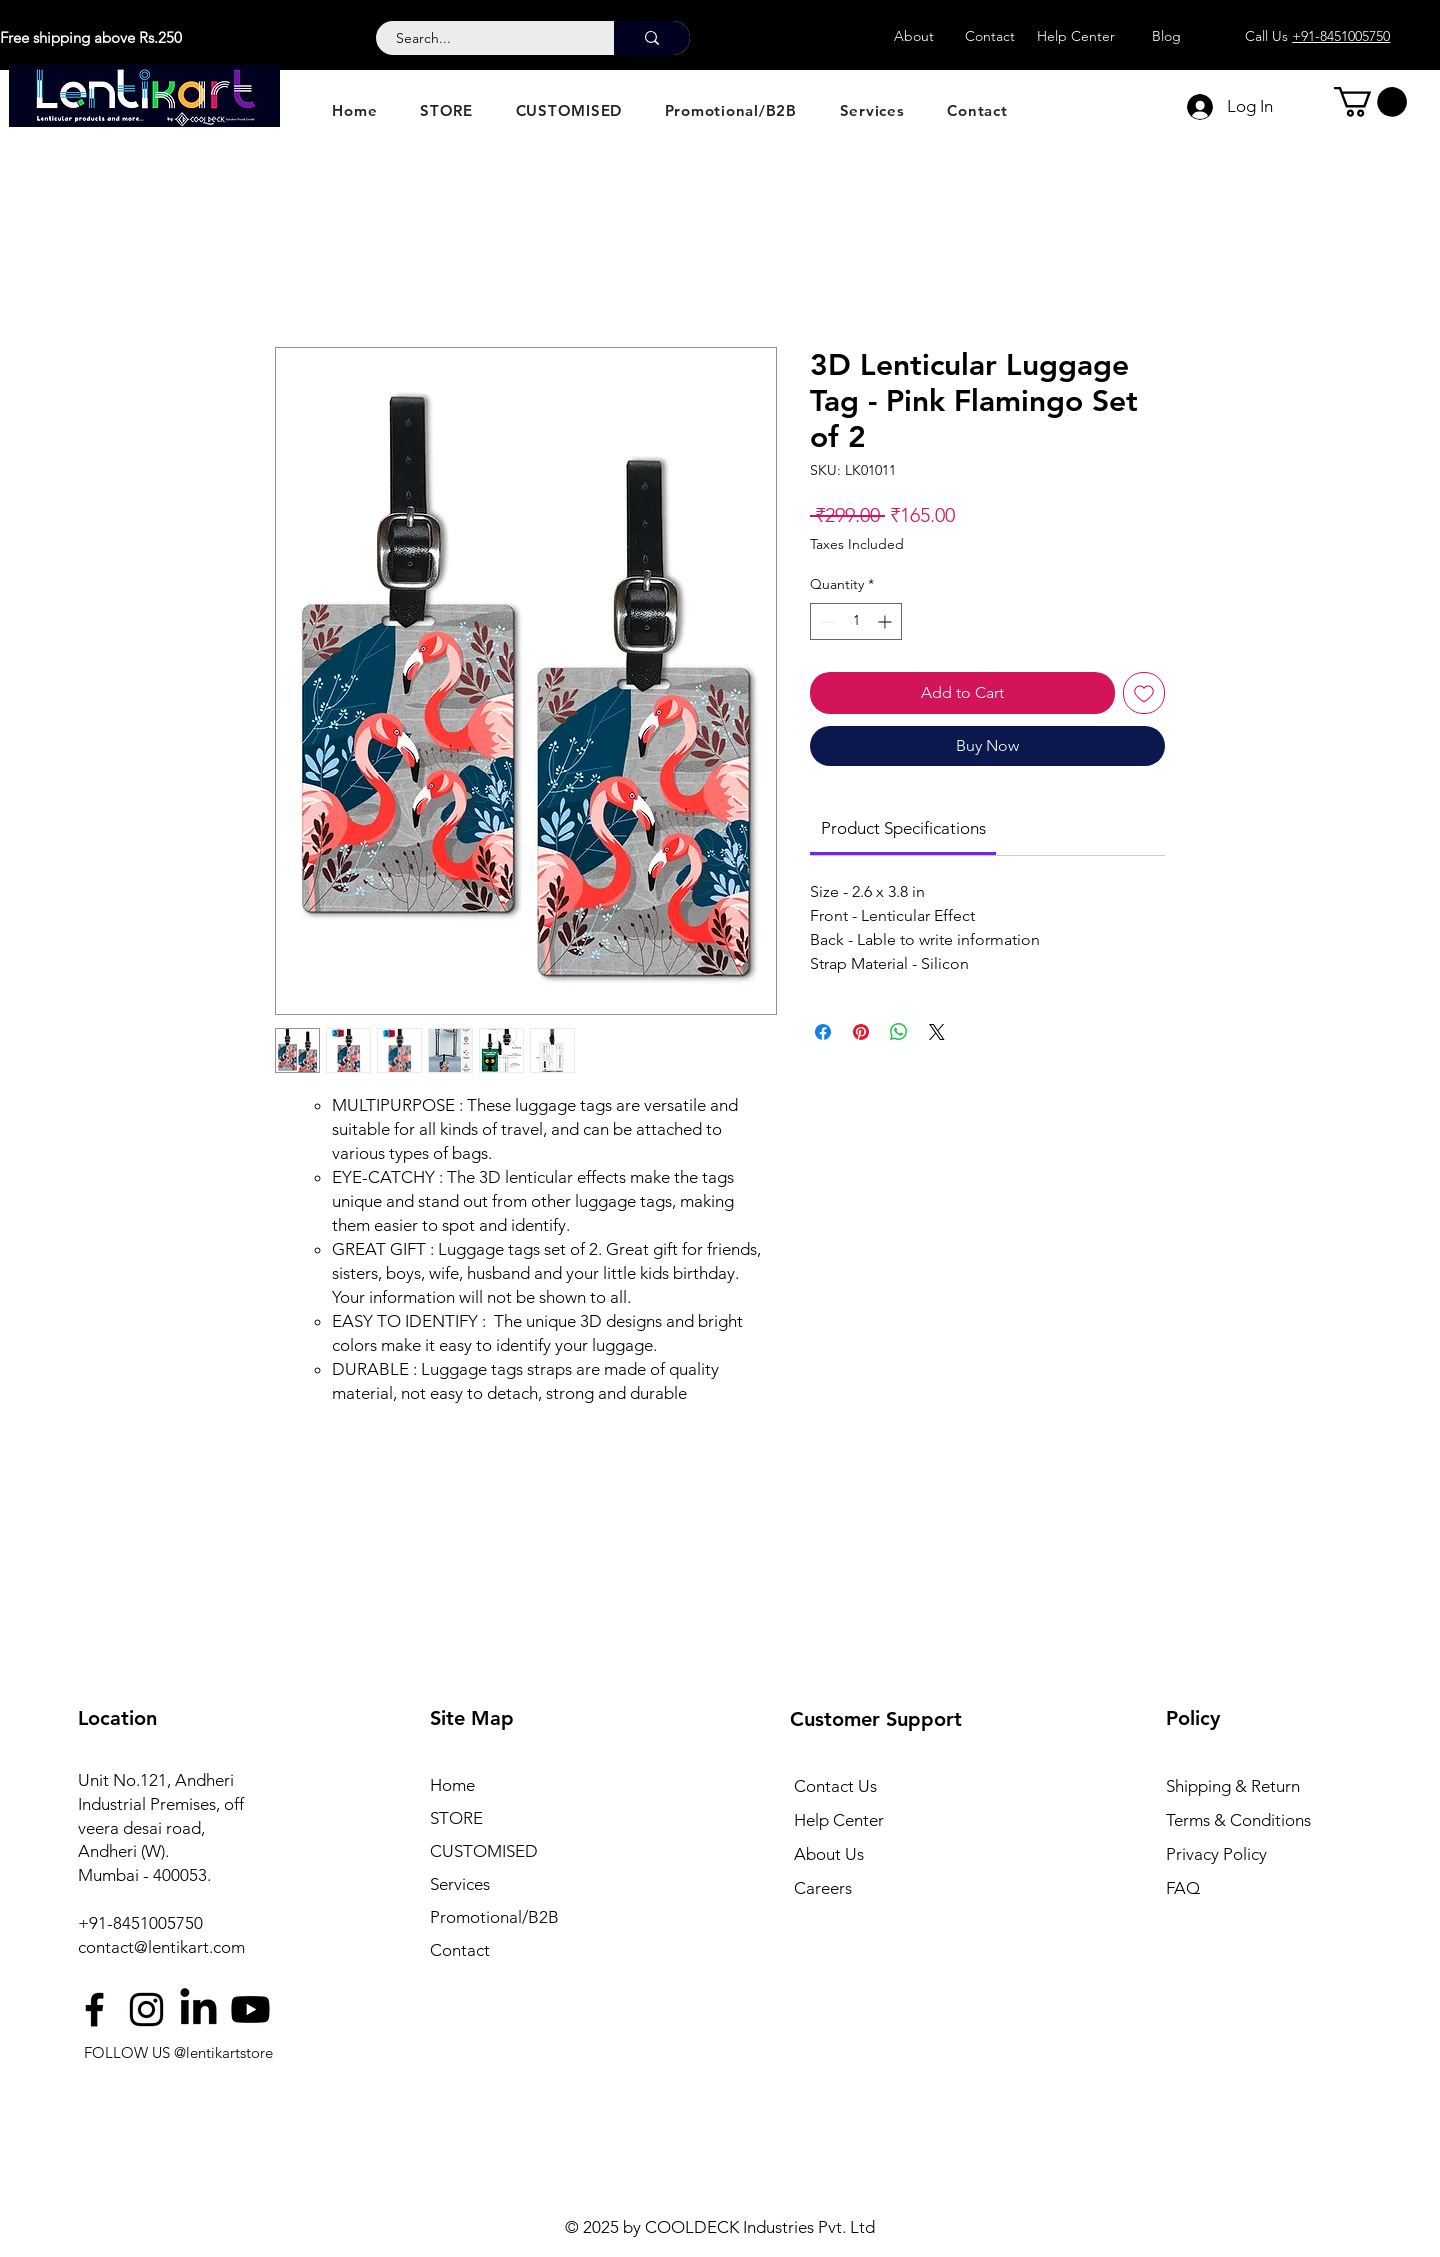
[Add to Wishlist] (1144, 693)
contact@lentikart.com (161, 1947)
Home (452, 1785)
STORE (456, 1818)
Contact (460, 1950)
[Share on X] (937, 1032)
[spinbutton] (856, 621)
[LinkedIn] (198, 2009)
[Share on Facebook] (823, 1032)
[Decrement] (825, 621)
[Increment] (886, 621)
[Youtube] (250, 2009)
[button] (1370, 102)
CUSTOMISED (484, 1851)
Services (460, 1884)
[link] (903, 828)
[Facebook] (94, 2009)
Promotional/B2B (494, 1917)
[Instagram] (146, 2009)
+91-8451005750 (140, 1923)
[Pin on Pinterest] (861, 1032)
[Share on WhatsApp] (899, 1032)
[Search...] (484, 39)
